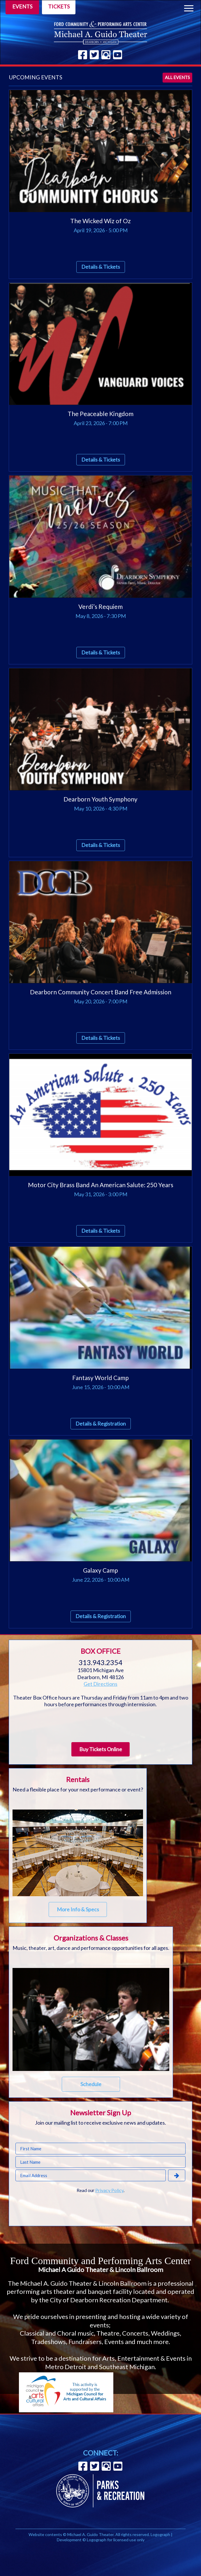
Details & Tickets (100, 266)
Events (22, 6)
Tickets (59, 6)
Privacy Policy (109, 2190)
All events (177, 77)
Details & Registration (100, 1423)
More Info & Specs (78, 1909)
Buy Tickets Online (100, 1749)
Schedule (90, 2084)
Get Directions (100, 1684)
